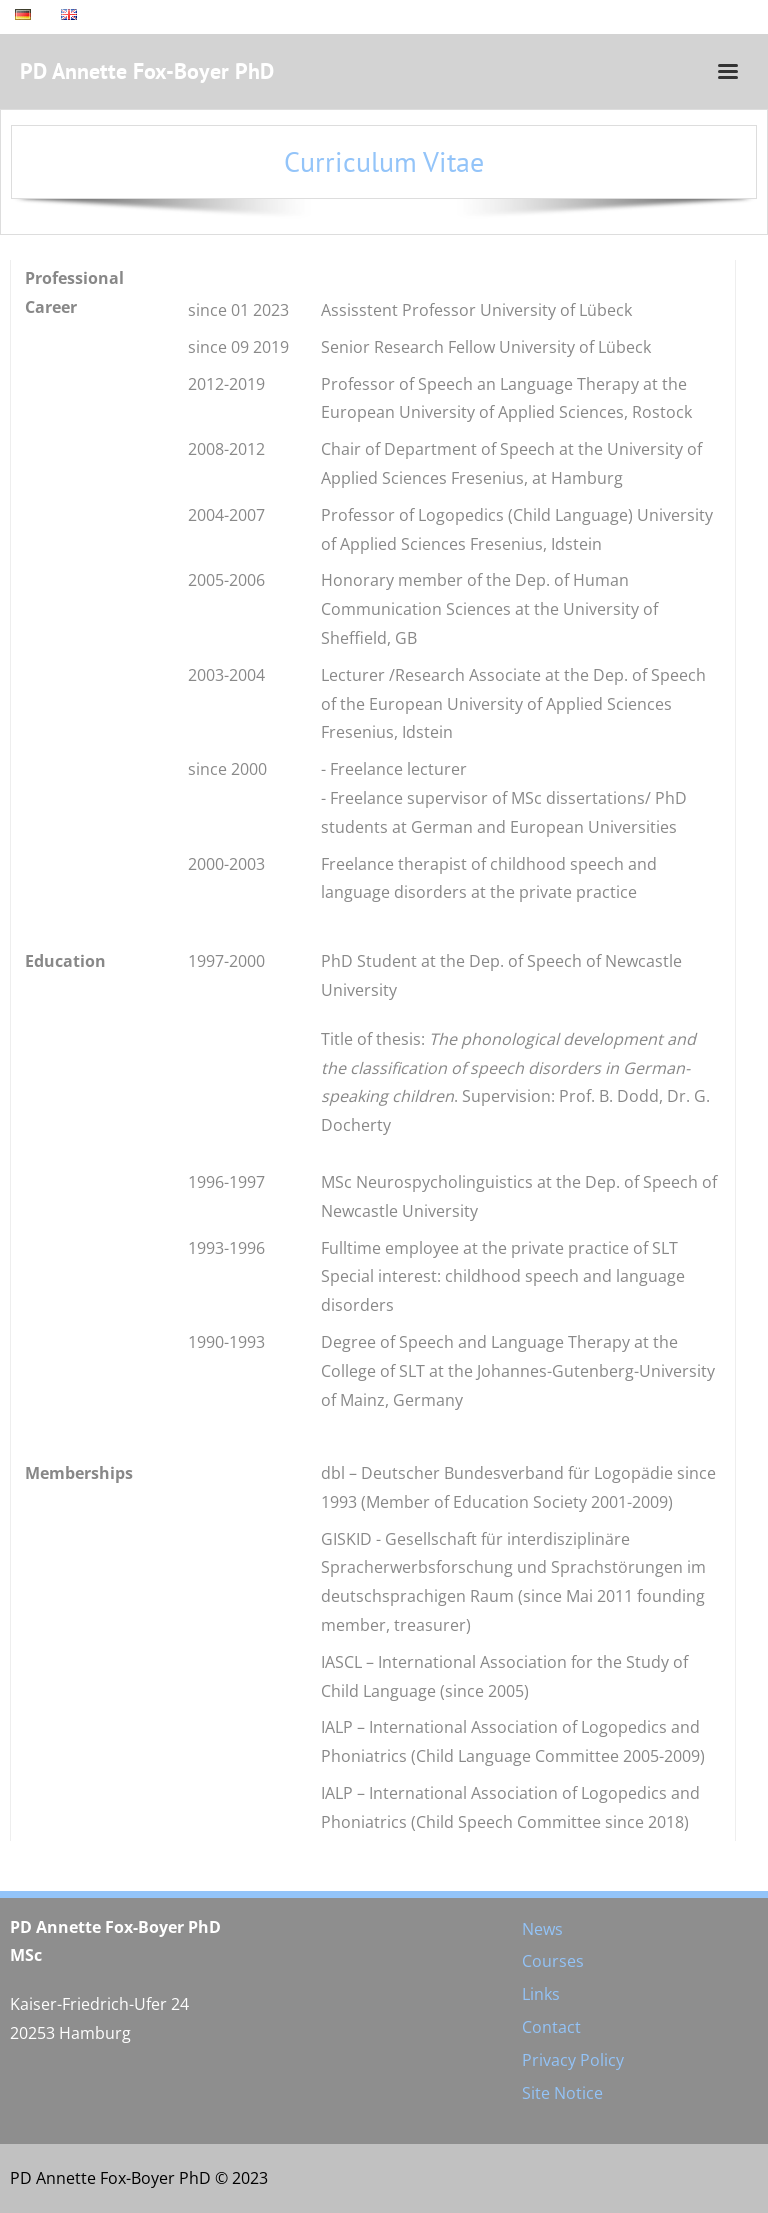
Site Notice (562, 2093)
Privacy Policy (573, 2060)
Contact (551, 2027)
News (542, 1929)
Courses (553, 1961)
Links (541, 1994)
